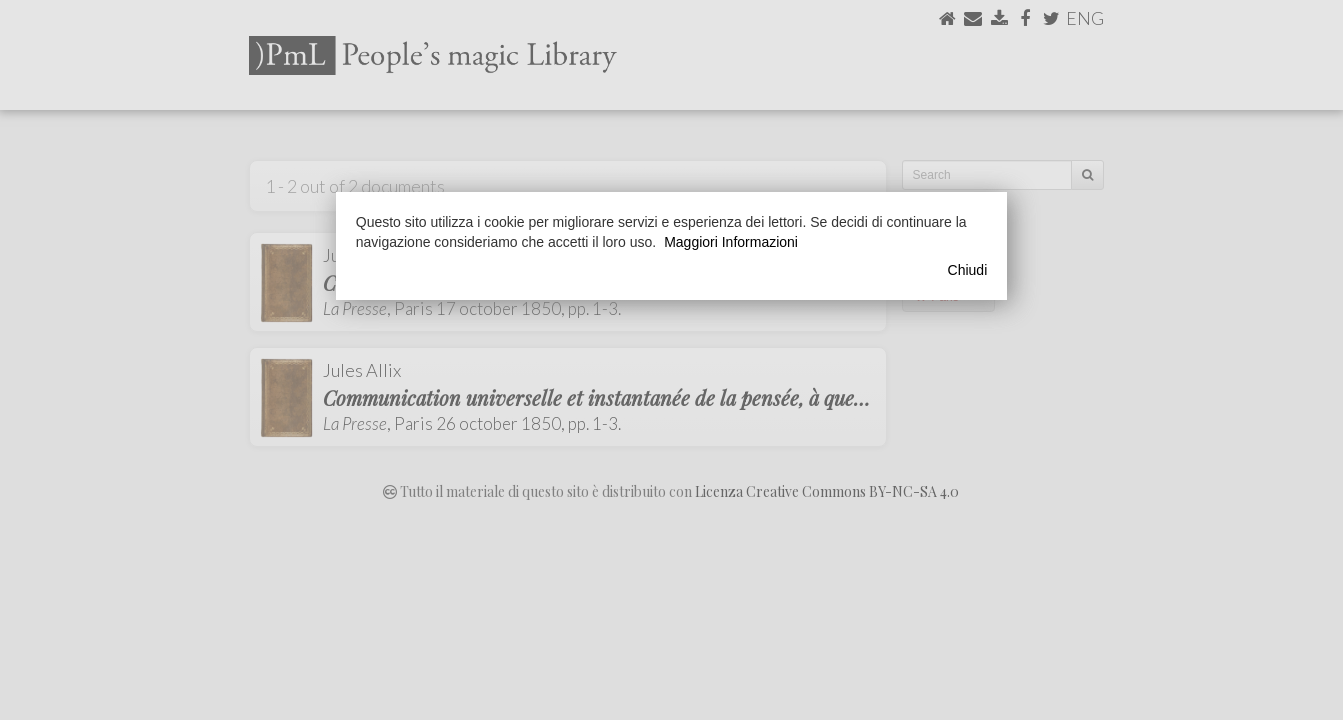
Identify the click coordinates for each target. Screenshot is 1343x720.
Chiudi (968, 270)
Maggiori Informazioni (731, 242)
